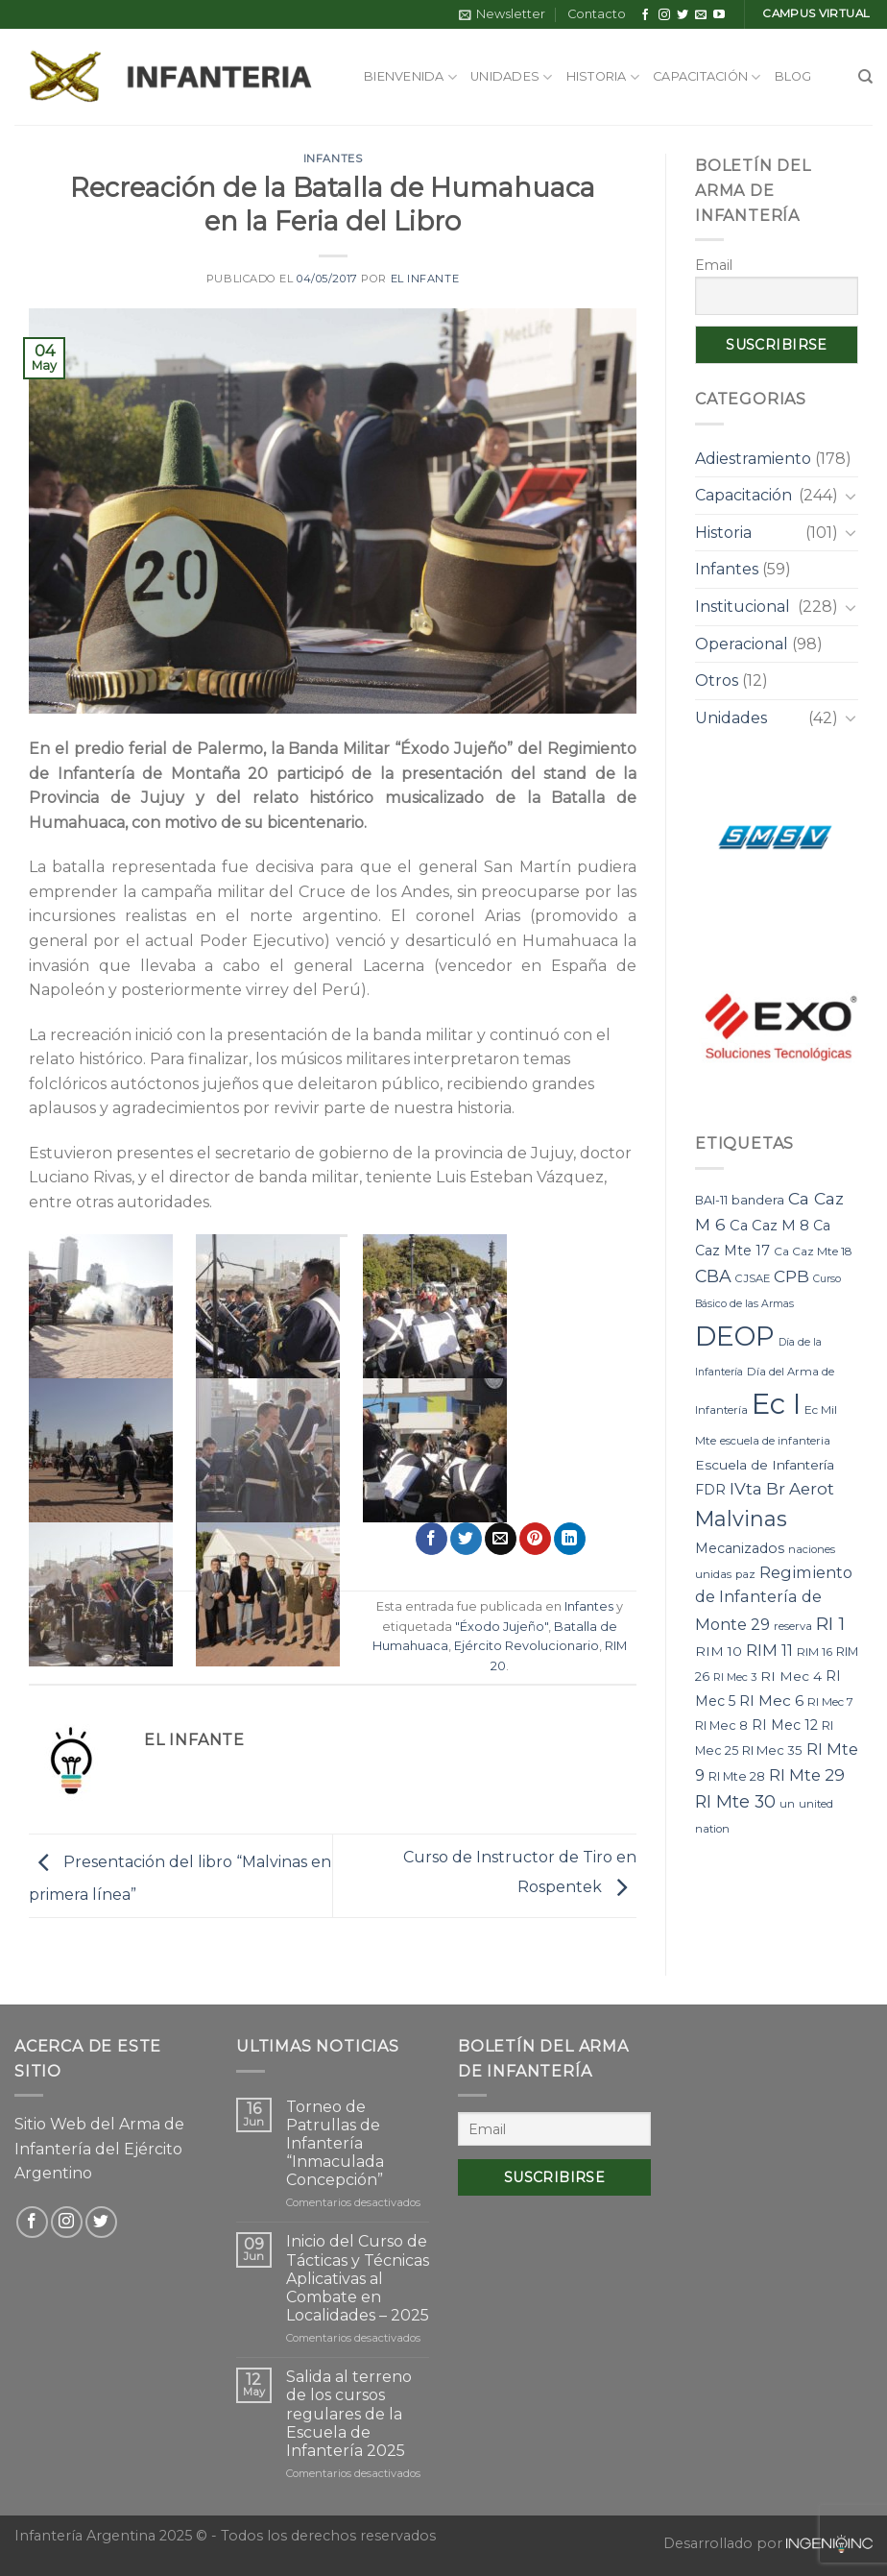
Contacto (596, 14)
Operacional (741, 644)
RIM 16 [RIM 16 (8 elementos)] (814, 1651)
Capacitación (707, 77)
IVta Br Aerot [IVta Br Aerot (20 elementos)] (782, 1488)
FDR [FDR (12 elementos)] (710, 1489)
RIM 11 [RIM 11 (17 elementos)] (769, 1650)
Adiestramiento (753, 459)
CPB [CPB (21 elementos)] (791, 1276)
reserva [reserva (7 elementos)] (793, 1626)
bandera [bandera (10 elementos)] (757, 1199)
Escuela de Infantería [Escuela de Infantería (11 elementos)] (764, 1464)
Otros (716, 680)
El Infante (425, 278)
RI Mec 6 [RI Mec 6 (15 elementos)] (771, 1700)
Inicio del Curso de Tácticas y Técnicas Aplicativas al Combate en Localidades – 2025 (357, 2278)
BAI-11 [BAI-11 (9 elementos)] (711, 1200)
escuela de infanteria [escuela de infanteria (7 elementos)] (775, 1440)
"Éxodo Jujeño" (501, 1626)
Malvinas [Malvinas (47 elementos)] (741, 1518)
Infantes (332, 158)
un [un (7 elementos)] (787, 1803)
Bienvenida (410, 77)
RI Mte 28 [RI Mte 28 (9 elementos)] (736, 1776)
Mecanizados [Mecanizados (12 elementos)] (739, 1548)
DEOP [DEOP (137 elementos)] (735, 1336)
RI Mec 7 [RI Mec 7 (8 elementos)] (830, 1701)
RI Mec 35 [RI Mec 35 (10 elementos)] (772, 1750)
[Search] (865, 77)
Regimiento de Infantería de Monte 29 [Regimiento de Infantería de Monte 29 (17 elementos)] (773, 1599)
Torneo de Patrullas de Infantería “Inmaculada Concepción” (335, 2144)
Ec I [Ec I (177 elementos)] (776, 1404)
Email (713, 265)
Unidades (511, 77)
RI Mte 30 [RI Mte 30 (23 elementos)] (735, 1801)
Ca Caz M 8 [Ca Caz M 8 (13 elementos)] (769, 1225)
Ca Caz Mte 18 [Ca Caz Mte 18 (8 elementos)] (813, 1251)
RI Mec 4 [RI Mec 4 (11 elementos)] (791, 1676)
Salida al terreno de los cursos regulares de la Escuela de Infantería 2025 (349, 2414)
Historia (603, 77)
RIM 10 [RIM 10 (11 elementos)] (718, 1651)
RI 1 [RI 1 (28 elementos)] (830, 1624)
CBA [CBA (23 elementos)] (713, 1276)
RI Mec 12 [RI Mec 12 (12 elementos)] (785, 1725)
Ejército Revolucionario (526, 1646)
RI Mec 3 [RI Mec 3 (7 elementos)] (734, 1677)
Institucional (742, 606)
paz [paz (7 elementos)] (745, 1574)
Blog (793, 76)
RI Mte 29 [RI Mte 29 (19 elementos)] (807, 1775)
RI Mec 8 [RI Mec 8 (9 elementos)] (721, 1725)
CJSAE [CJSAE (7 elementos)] (752, 1278)
